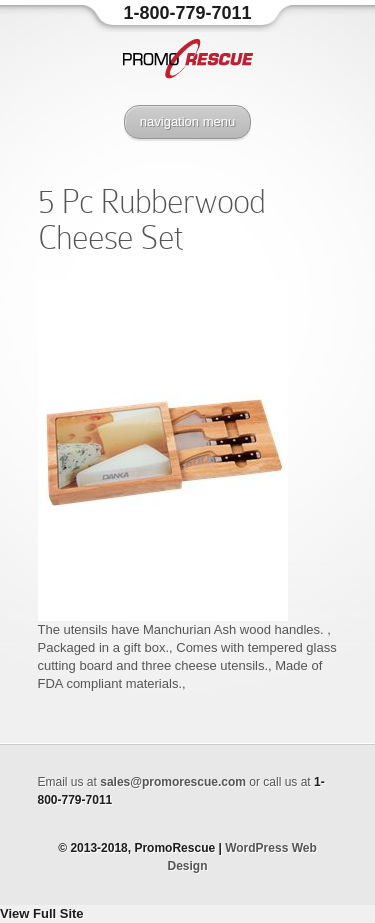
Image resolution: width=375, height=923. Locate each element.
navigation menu (187, 121)
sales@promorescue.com (173, 782)
